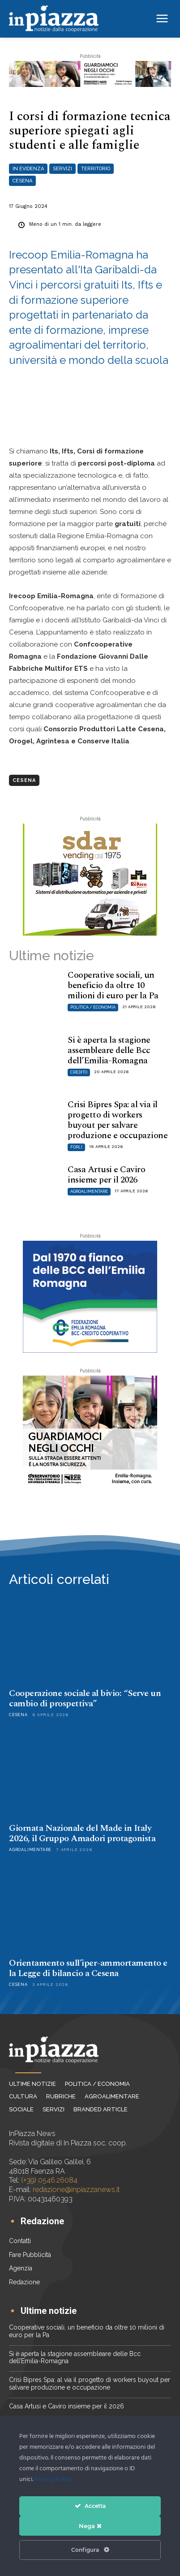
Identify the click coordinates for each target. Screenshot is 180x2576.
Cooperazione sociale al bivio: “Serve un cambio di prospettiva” (85, 1698)
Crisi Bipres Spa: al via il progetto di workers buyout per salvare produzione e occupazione (117, 1120)
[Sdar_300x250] (90, 880)
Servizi (62, 169)
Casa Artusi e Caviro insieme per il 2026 (106, 1175)
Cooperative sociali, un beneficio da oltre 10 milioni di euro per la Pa (113, 985)
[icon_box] (36, 2222)
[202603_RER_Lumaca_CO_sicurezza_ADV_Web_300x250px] (90, 1432)
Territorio (95, 169)
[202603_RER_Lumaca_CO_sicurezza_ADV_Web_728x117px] (90, 74)
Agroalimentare (89, 1191)
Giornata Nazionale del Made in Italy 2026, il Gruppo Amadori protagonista (82, 1833)
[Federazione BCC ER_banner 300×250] (90, 1297)
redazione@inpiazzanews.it (76, 2189)
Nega (90, 2525)
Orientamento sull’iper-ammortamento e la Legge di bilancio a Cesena (88, 1968)
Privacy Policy (53, 2479)
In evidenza (28, 169)
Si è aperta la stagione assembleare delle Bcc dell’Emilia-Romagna (109, 1050)
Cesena (22, 181)
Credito (78, 1072)
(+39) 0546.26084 (49, 2180)
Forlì (76, 1147)
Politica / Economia (93, 1007)
